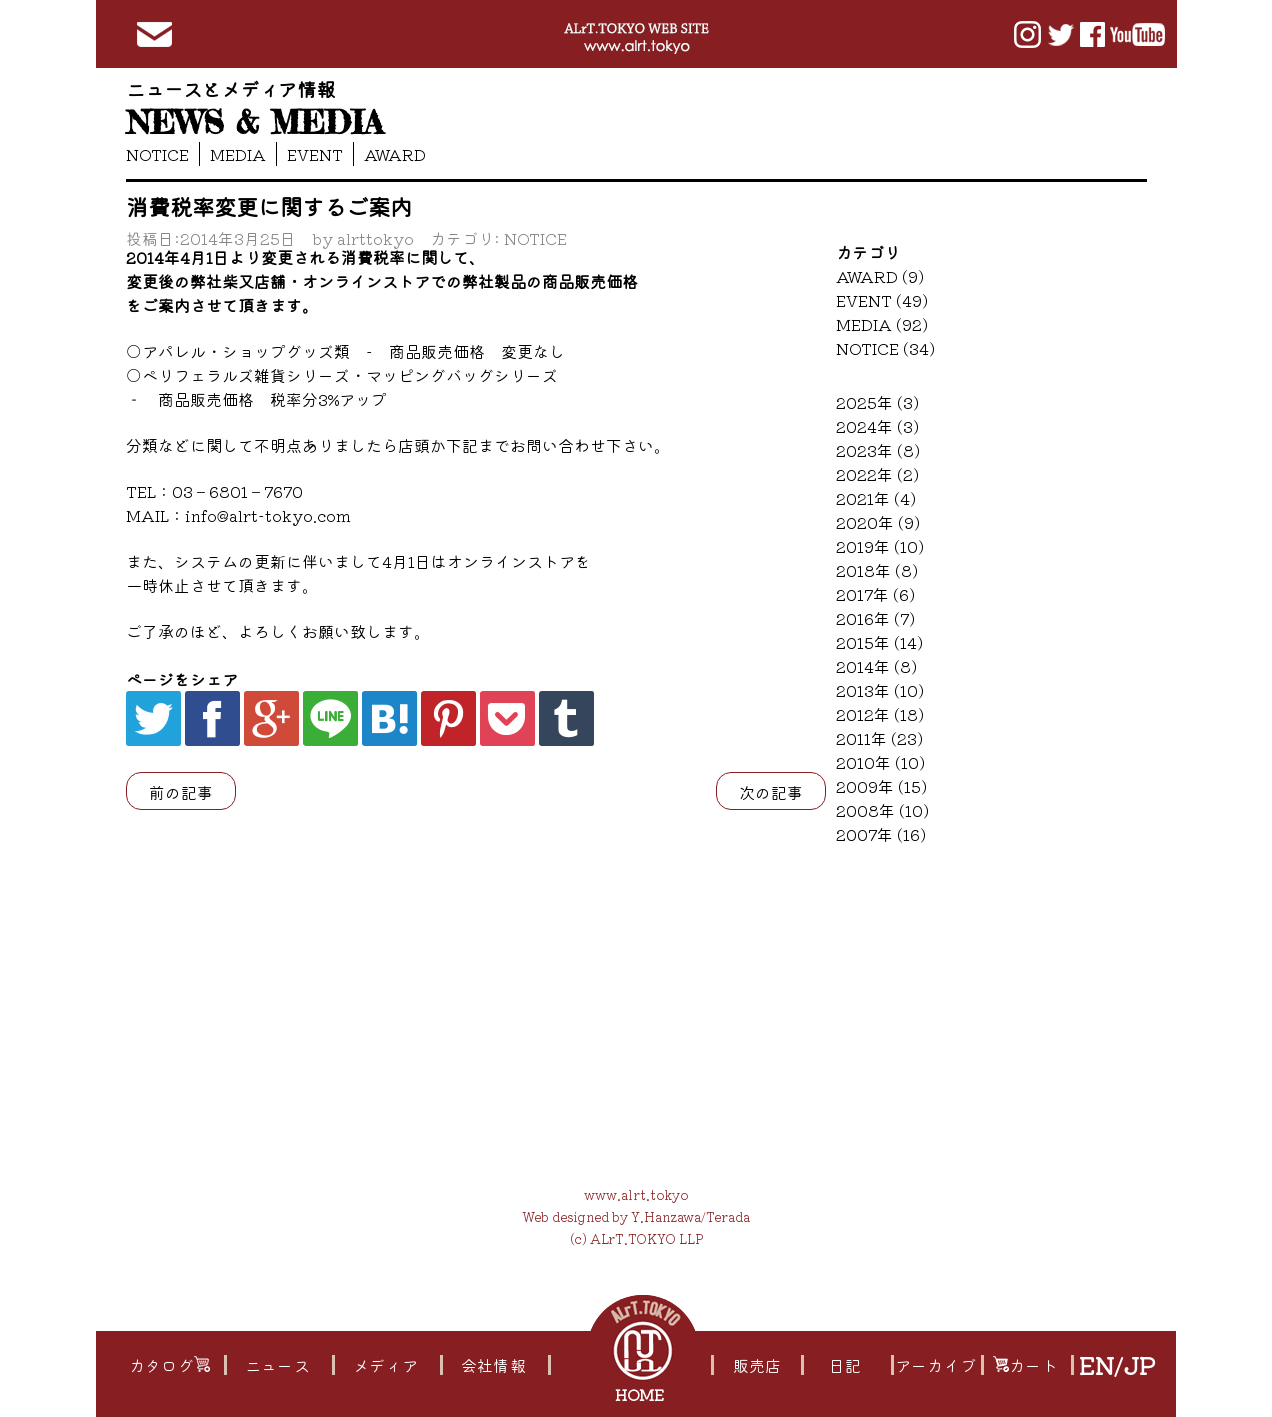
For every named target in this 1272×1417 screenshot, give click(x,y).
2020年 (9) (878, 522)
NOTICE (157, 154)
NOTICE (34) (885, 348)
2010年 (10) (880, 762)
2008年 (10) (882, 810)
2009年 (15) (881, 786)
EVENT (315, 154)
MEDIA (238, 154)
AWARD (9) (880, 276)
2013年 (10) (880, 690)
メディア (385, 1365)
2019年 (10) (880, 546)
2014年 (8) (876, 666)
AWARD (395, 154)
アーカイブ (935, 1365)
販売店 (757, 1365)
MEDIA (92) (882, 324)
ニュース (277, 1365)
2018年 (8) (877, 570)
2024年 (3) (877, 426)
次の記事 (771, 792)
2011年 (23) (879, 738)
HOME (641, 1394)
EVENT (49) (882, 300)
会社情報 (493, 1365)
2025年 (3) (877, 402)
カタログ (169, 1365)
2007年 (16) (881, 834)
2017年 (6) (875, 594)
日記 (845, 1365)
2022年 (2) (877, 474)
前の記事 (181, 792)
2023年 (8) (878, 450)
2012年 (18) (880, 714)
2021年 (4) (876, 498)
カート (1025, 1365)
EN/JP (1116, 1365)
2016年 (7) (875, 618)
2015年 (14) (879, 642)
